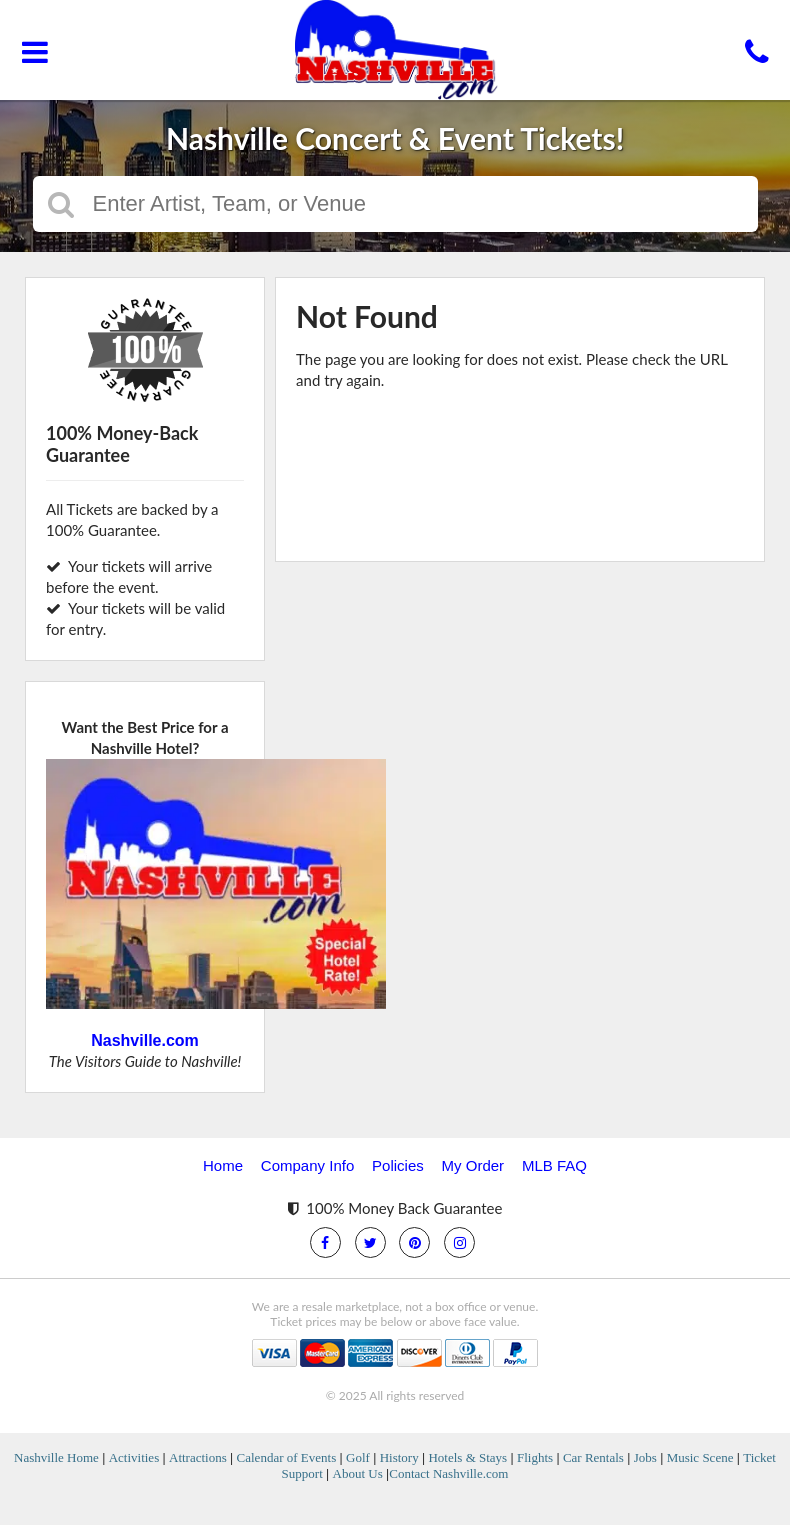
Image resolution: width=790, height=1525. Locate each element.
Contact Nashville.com (448, 1473)
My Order (473, 1165)
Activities (134, 1457)
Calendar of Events (287, 1457)
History (399, 1457)
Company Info (307, 1165)
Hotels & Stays (467, 1457)
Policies (398, 1165)
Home (223, 1165)
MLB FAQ (554, 1165)
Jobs (645, 1457)
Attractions (198, 1457)
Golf (358, 1457)
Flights (535, 1457)
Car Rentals (593, 1457)
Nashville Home (56, 1457)
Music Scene (700, 1457)
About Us (358, 1473)
